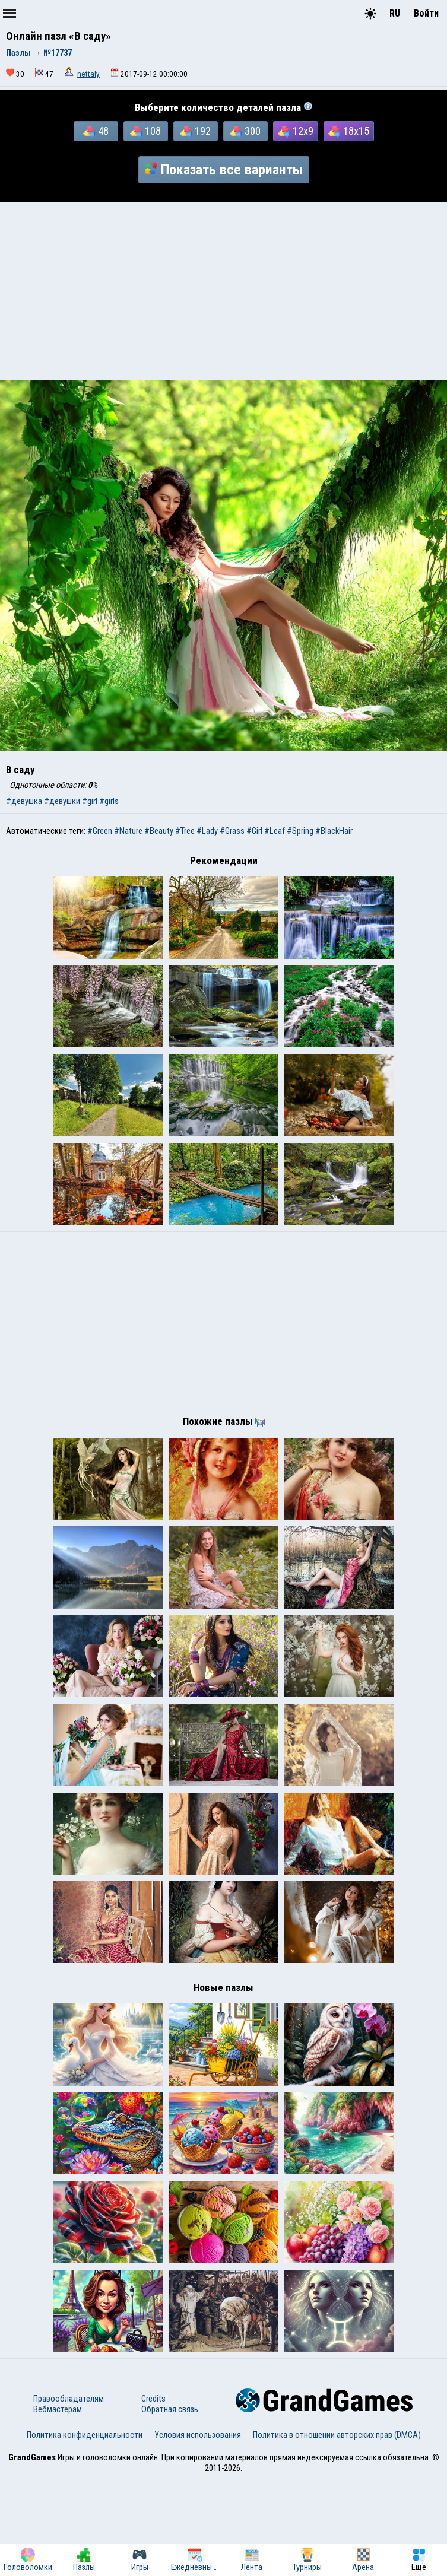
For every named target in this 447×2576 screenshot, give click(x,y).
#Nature (128, 830)
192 (195, 131)
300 (245, 131)
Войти (426, 13)
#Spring (300, 830)
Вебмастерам (57, 2506)
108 (145, 131)
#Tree (185, 830)
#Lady (207, 830)
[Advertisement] (223, 291)
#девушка (24, 801)
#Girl (254, 830)
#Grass (232, 830)
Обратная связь (169, 2506)
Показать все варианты (224, 169)
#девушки (62, 801)
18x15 (348, 131)
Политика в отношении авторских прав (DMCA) (337, 2531)
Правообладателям (68, 2495)
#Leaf (274, 830)
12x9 (295, 131)
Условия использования (197, 2531)
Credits (153, 2495)
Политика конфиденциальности (84, 2531)
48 (96, 131)
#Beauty (158, 830)
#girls (109, 801)
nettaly (88, 73)
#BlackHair (334, 830)
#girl (89, 801)
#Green (99, 830)
